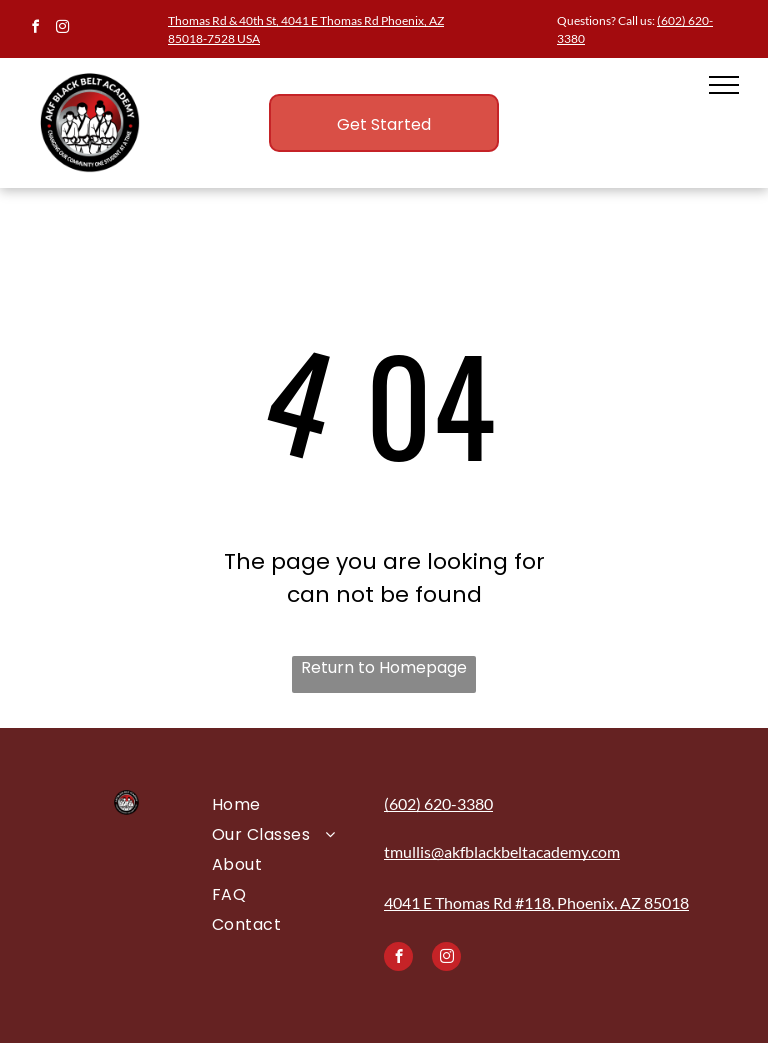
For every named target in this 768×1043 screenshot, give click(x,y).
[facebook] (35, 29)
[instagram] (62, 29)
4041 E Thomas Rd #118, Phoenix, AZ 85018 (536, 902)
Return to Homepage (384, 667)
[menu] (724, 85)
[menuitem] (285, 805)
